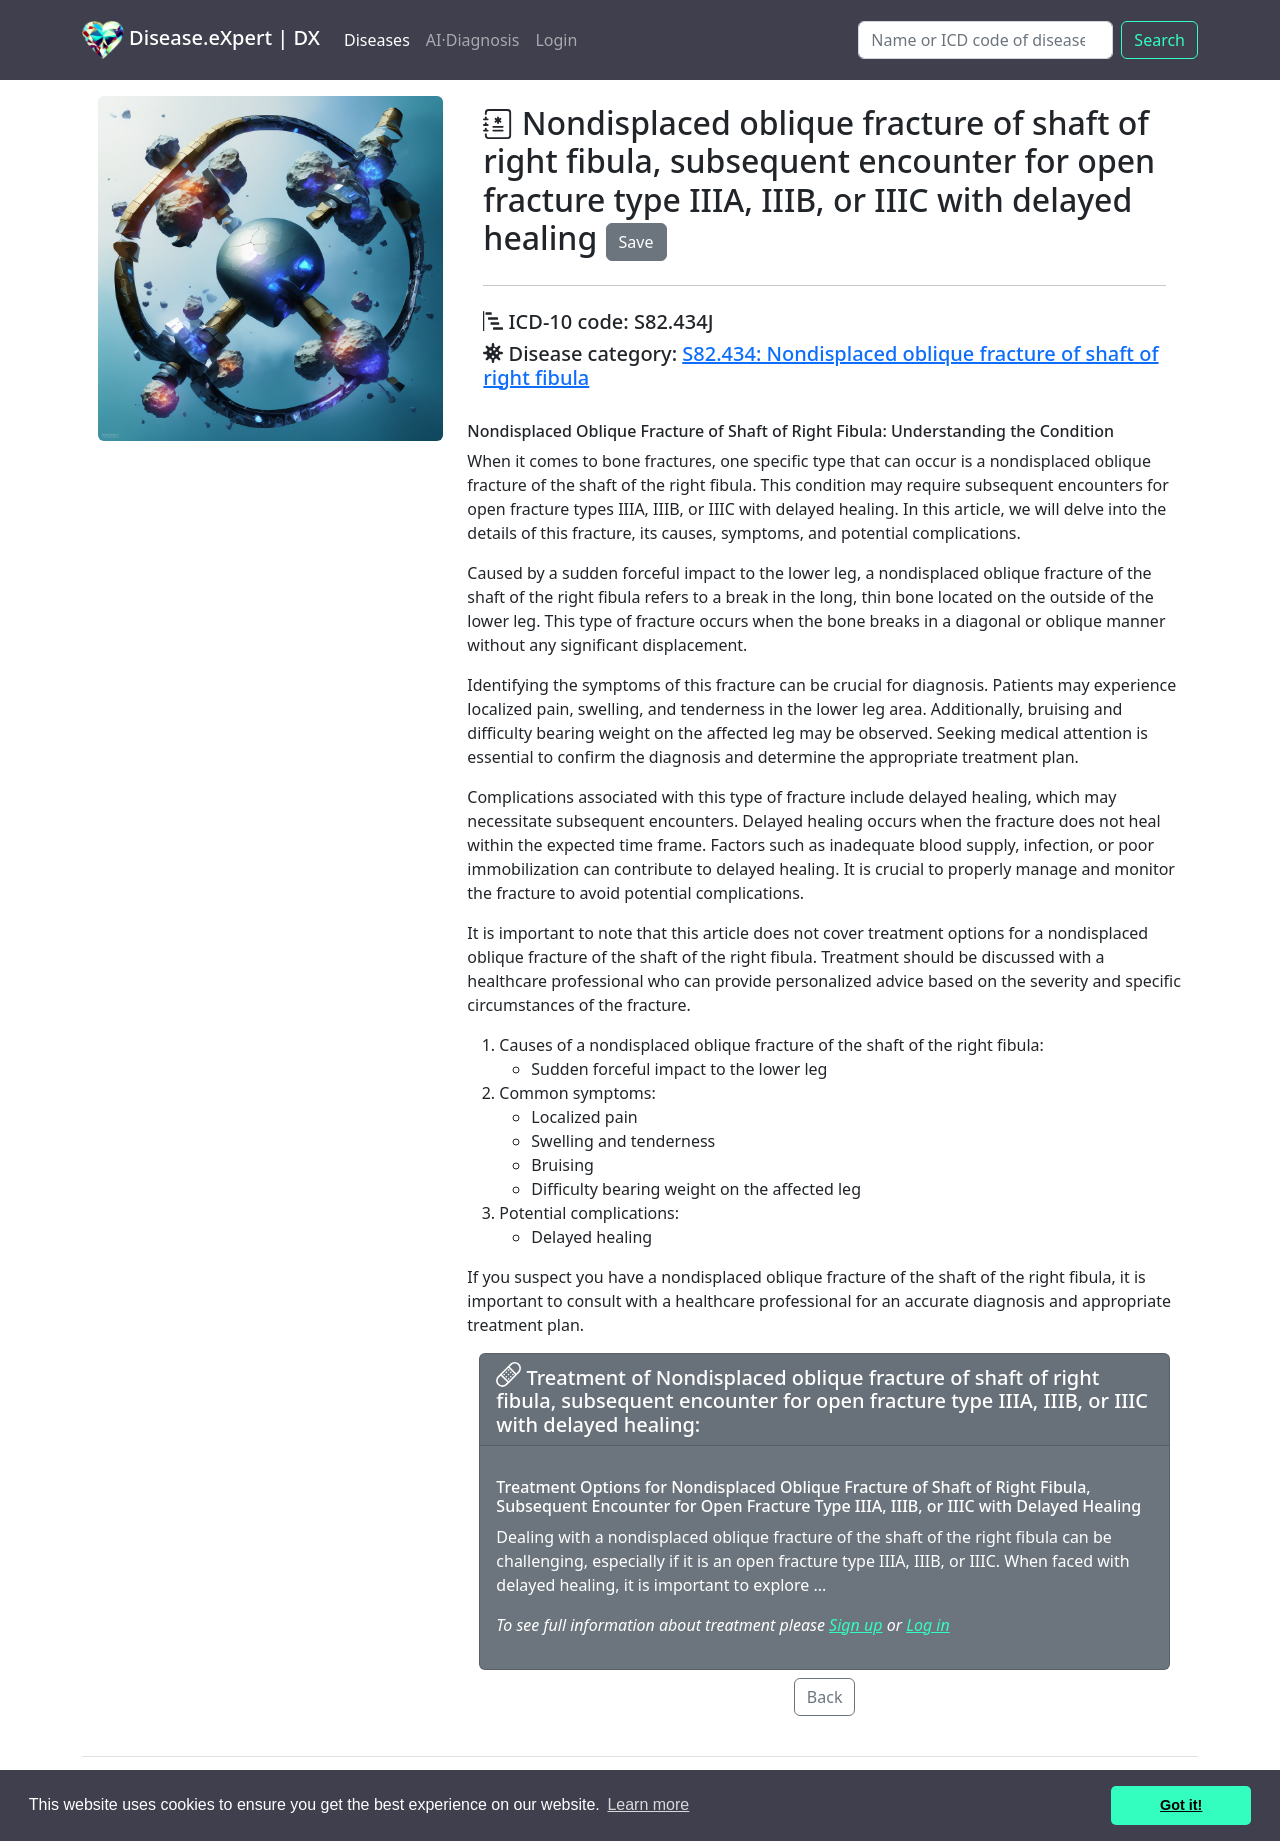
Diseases (377, 40)
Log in (927, 1625)
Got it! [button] (1181, 1805)
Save (636, 242)
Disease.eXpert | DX (201, 40)
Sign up (855, 1625)
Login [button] (556, 40)
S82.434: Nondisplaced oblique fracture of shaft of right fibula (820, 365)
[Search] (985, 40)
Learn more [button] (648, 1804)
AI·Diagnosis (473, 40)
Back (825, 1697)
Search (1159, 40)
